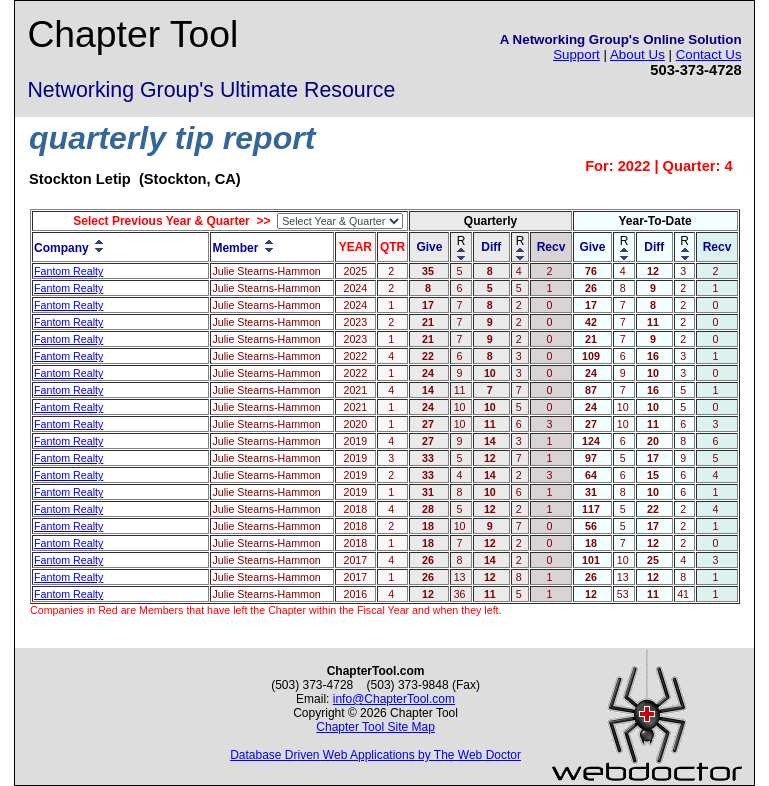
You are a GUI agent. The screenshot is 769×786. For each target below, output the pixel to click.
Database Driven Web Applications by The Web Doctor (375, 755)
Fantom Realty (68, 271)
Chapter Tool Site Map (375, 727)
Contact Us (709, 54)
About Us (637, 54)
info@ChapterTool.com (394, 699)
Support (576, 54)
